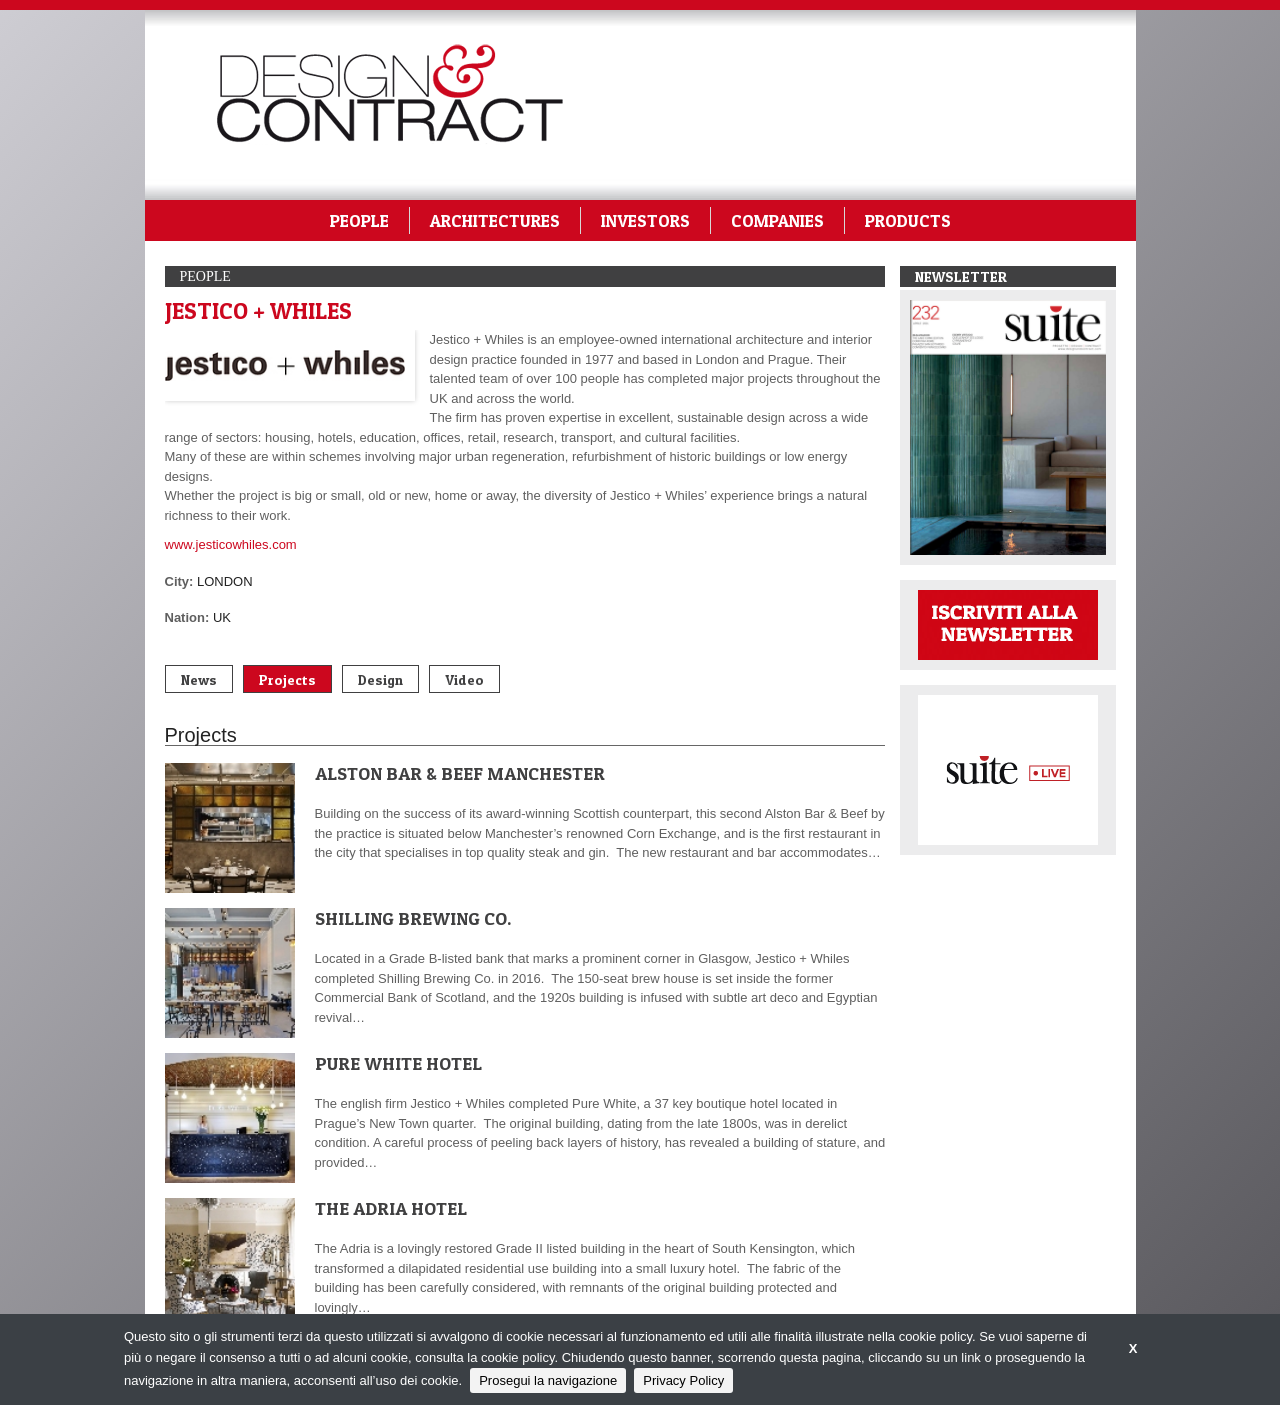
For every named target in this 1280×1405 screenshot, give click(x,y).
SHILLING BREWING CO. (413, 918)
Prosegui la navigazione (548, 1380)
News (199, 679)
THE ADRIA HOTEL (391, 1208)
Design (380, 679)
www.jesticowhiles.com (231, 544)
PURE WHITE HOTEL (398, 1063)
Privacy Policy (683, 1380)
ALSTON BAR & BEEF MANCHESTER (460, 773)
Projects (287, 679)
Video (464, 679)
